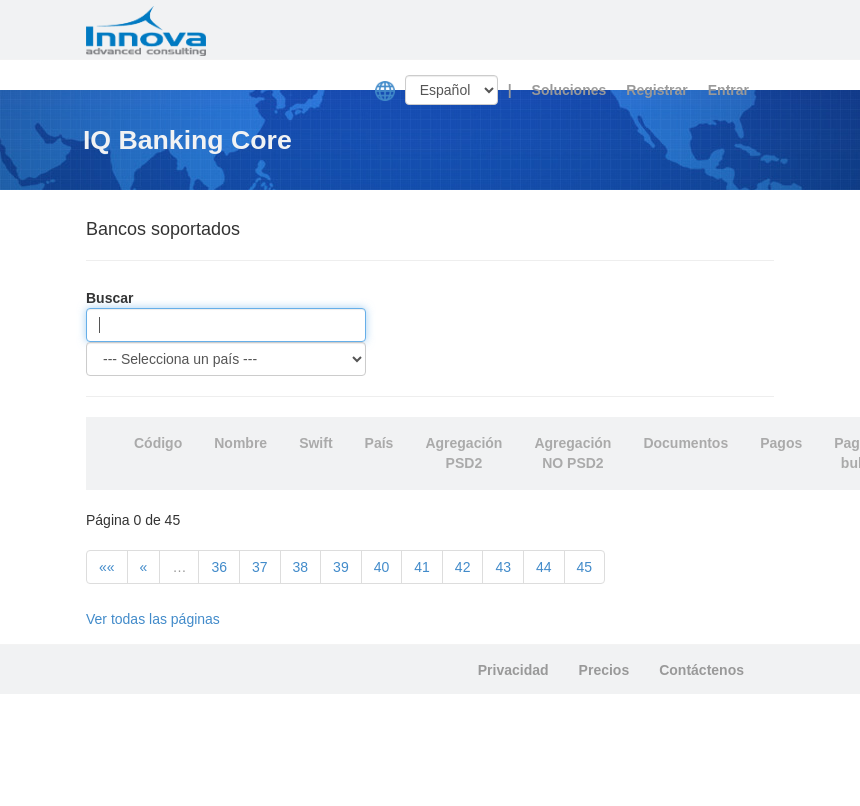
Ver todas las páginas (153, 619)
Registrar (656, 90)
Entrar (728, 90)
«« (107, 567)
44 (544, 567)
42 (463, 567)
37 (260, 567)
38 (301, 567)
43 (503, 567)
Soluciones (569, 90)
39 (341, 567)
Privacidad (513, 670)
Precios (604, 670)
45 (585, 567)
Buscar (109, 298)
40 (382, 567)
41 (422, 567)
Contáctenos (701, 670)
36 (219, 567)
